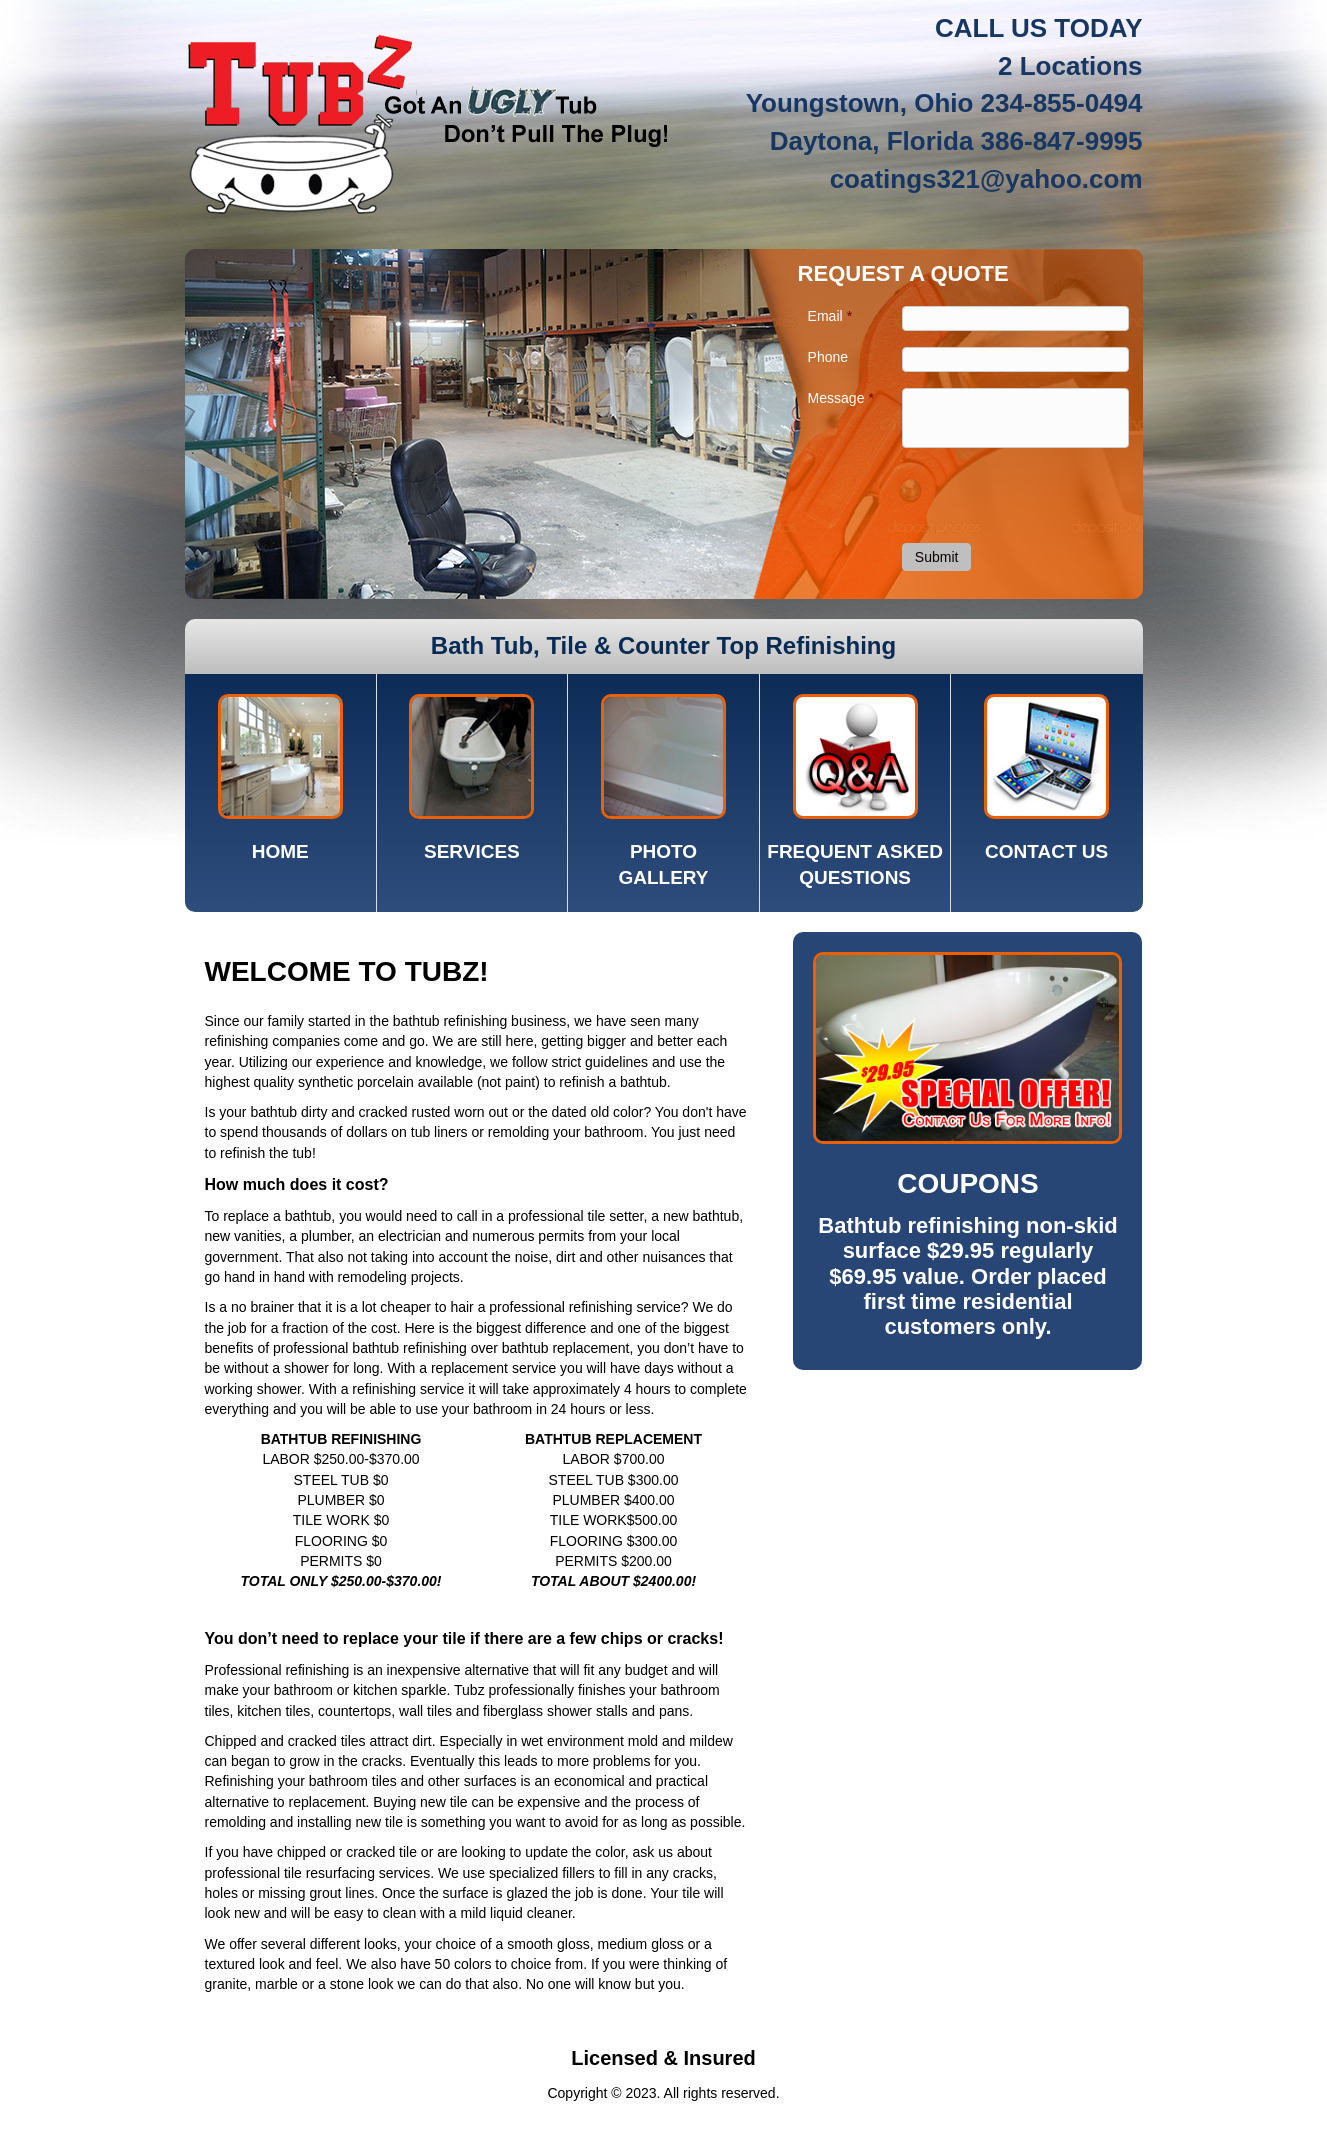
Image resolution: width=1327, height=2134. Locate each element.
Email (830, 316)
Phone (828, 357)
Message (841, 398)
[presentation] (1019, 494)
